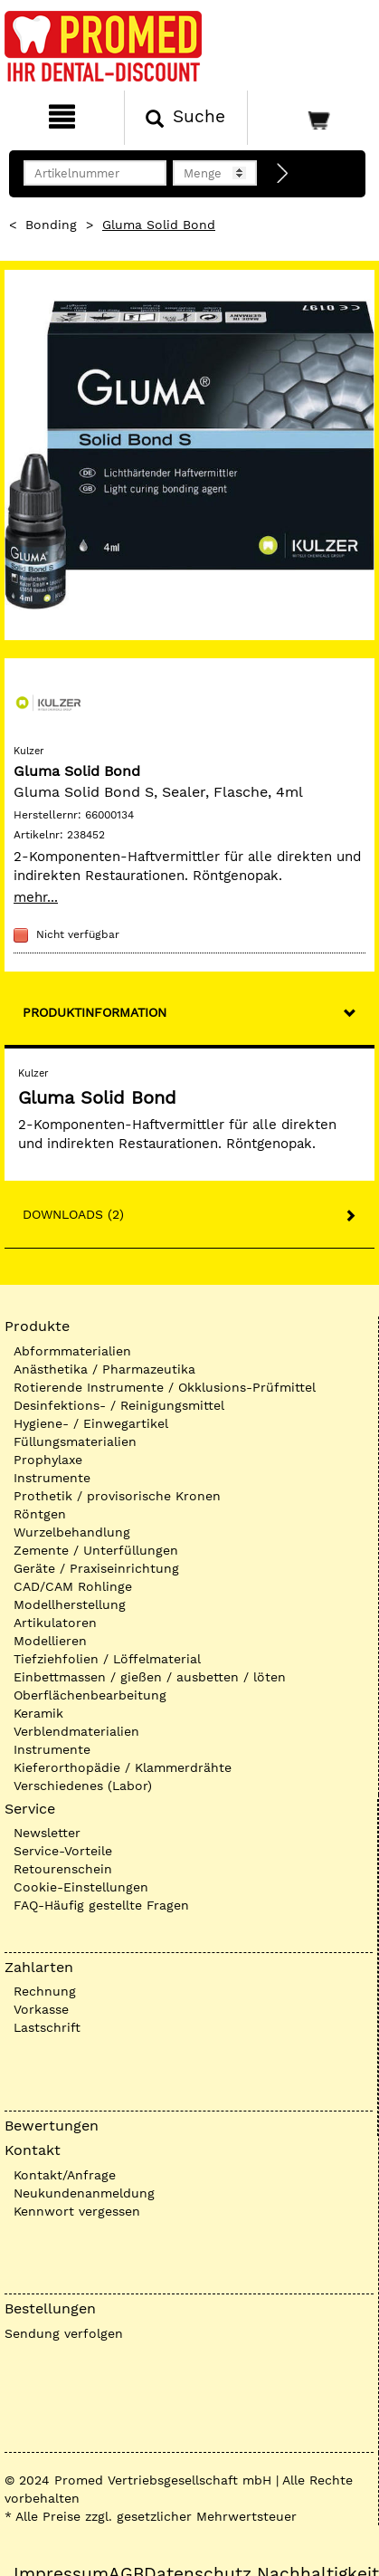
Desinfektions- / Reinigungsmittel (119, 1405)
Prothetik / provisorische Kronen (117, 1496)
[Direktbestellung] (283, 174)
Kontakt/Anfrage (65, 2175)
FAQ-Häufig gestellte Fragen (101, 1905)
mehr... (36, 897)
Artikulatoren (55, 1622)
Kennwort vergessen (77, 2211)
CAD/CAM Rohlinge (73, 1586)
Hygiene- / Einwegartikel (91, 1423)
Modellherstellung (70, 1604)
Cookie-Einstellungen (81, 1887)
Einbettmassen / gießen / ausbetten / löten (150, 1677)
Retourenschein (63, 1869)
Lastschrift (47, 2027)
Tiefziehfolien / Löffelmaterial (107, 1659)
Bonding (51, 224)
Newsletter (47, 1832)
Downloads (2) (73, 1214)
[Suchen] (186, 118)
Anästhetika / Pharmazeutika (104, 1369)
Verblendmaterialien (76, 1731)
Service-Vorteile (63, 1850)
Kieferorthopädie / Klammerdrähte (123, 1767)
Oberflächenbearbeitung (90, 1695)
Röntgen (40, 1514)
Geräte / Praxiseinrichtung (96, 1568)
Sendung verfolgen (64, 2333)
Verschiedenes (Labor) (83, 1785)
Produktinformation (94, 1012)
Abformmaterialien (72, 1351)
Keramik (38, 1713)
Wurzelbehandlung (72, 1532)
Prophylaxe (48, 1459)
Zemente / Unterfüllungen (96, 1550)
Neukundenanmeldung (84, 2193)
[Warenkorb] (311, 118)
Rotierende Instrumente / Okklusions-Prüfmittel (165, 1387)
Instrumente (52, 1477)
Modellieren (50, 1640)
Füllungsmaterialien (75, 1441)
